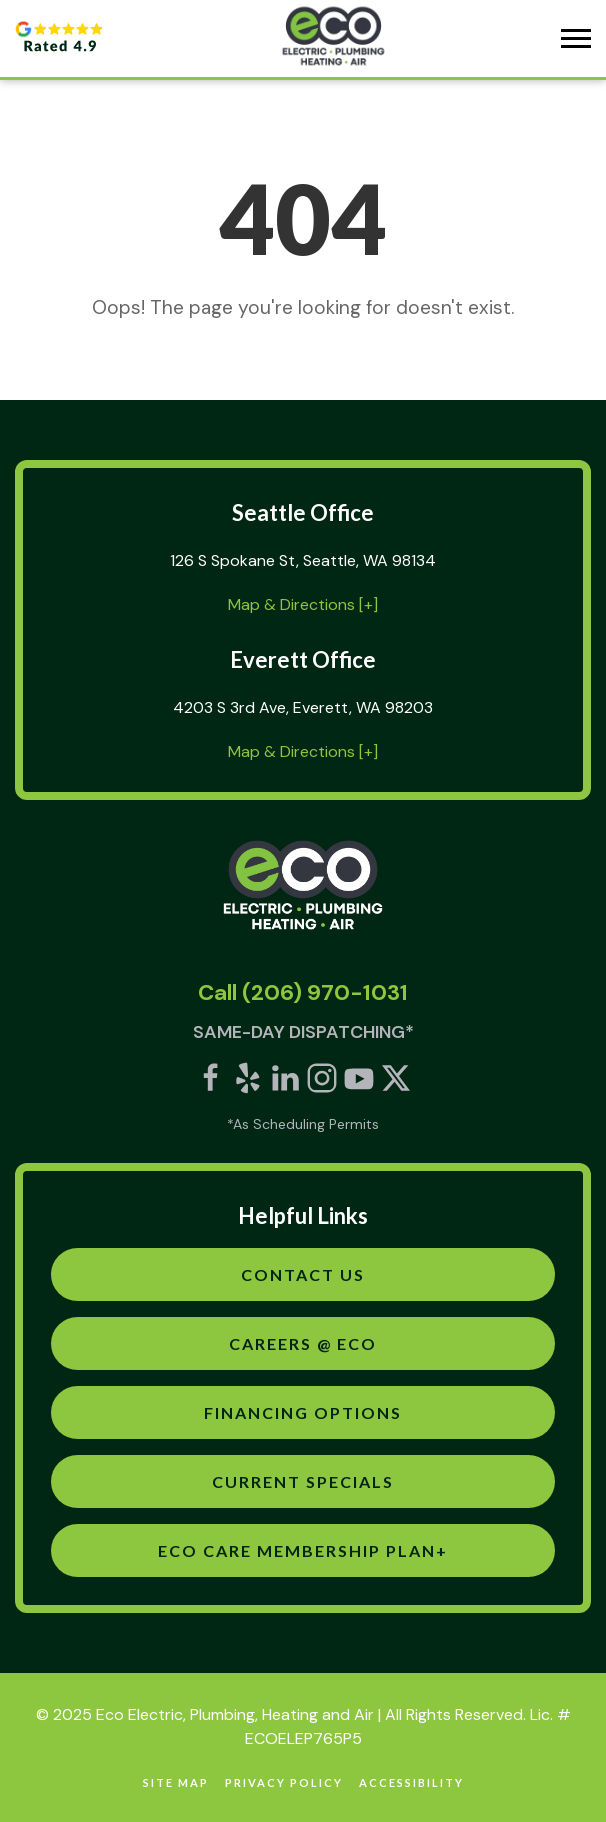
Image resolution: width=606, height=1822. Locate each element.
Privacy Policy (284, 1782)
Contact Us (303, 1274)
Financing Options (303, 1412)
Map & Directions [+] (303, 604)
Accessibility (411, 1782)
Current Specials (303, 1481)
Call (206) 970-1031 (303, 992)
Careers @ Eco (303, 1343)
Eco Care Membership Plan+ (303, 1550)
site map (176, 1782)
